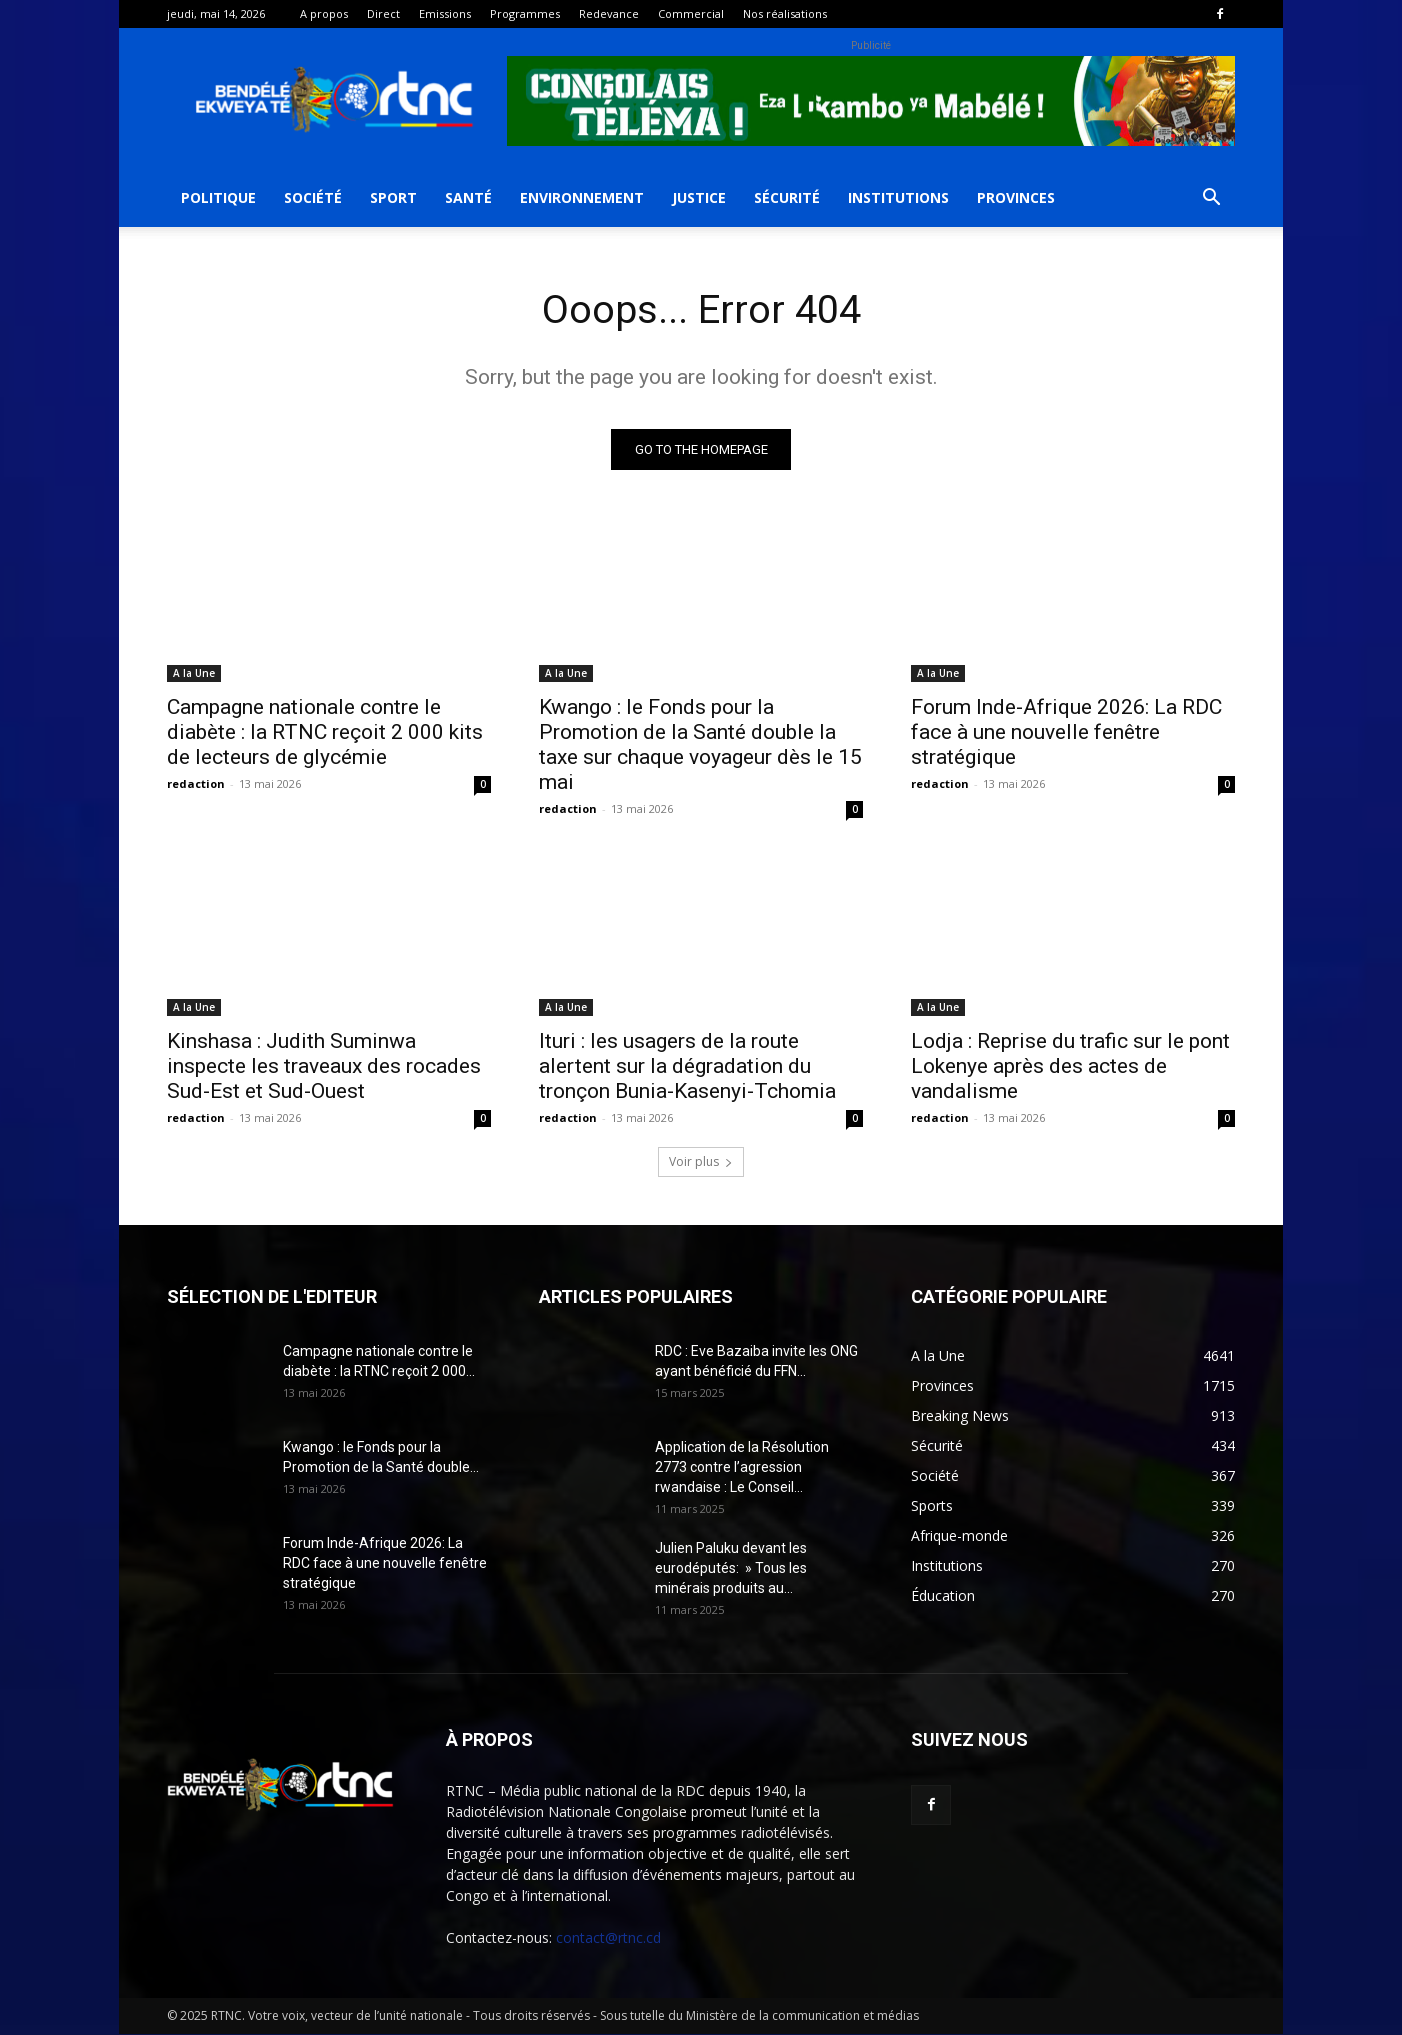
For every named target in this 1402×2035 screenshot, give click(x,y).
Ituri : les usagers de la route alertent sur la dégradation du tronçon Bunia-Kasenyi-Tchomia (687, 1067)
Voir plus (701, 1162)
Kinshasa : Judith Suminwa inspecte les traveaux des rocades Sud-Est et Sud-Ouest (324, 1067)
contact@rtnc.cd (608, 1938)
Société (313, 197)
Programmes (525, 13)
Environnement (582, 197)
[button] (1211, 199)
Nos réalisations (785, 13)
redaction (196, 784)
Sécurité (787, 197)
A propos (324, 13)
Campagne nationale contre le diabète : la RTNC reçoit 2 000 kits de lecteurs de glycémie (325, 733)
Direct (383, 13)
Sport (393, 197)
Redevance (609, 13)
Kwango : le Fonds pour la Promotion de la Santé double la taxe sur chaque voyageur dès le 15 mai (700, 745)
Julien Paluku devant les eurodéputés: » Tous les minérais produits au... (731, 1569)
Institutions (898, 197)
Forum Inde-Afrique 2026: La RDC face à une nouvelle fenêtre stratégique (1066, 733)
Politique (218, 197)
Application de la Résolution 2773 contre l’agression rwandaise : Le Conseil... (742, 1468)
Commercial (691, 13)
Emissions (445, 13)
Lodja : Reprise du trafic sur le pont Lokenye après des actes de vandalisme (1070, 1067)
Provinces (1016, 197)
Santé (468, 197)
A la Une (194, 674)
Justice (699, 197)
